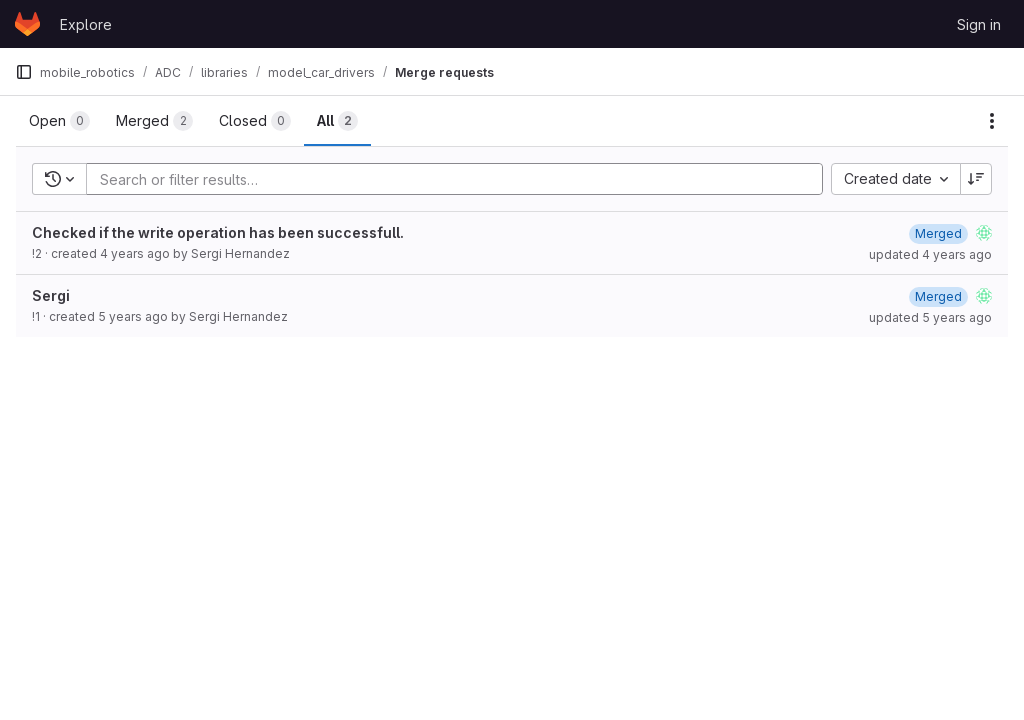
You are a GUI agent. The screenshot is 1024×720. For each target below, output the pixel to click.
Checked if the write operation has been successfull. (218, 232)
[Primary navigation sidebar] (24, 72)
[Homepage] (27, 24)
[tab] (59, 121)
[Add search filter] (460, 179)
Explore (86, 24)
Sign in (979, 24)
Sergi (51, 295)
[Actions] (992, 121)
